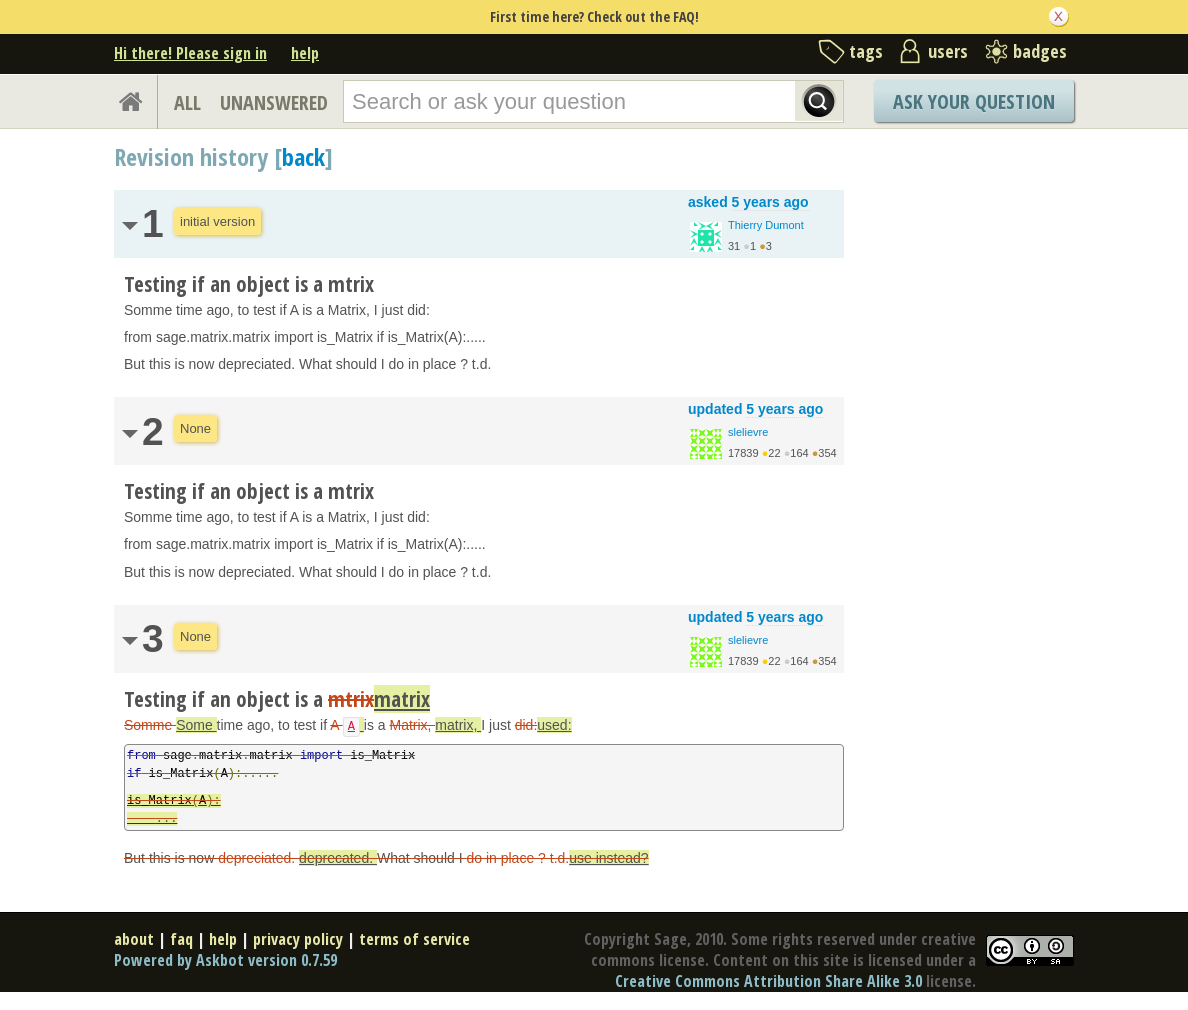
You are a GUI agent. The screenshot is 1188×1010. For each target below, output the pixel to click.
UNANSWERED (274, 102)
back (303, 156)
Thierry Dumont (766, 225)
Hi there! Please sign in (190, 53)
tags (866, 51)
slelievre (748, 432)
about (134, 939)
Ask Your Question (974, 101)
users (948, 51)
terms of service (414, 939)
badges (1040, 51)
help (305, 53)
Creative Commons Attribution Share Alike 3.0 (768, 981)
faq (181, 939)
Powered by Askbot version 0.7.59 (225, 960)
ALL (187, 102)
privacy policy (298, 939)
